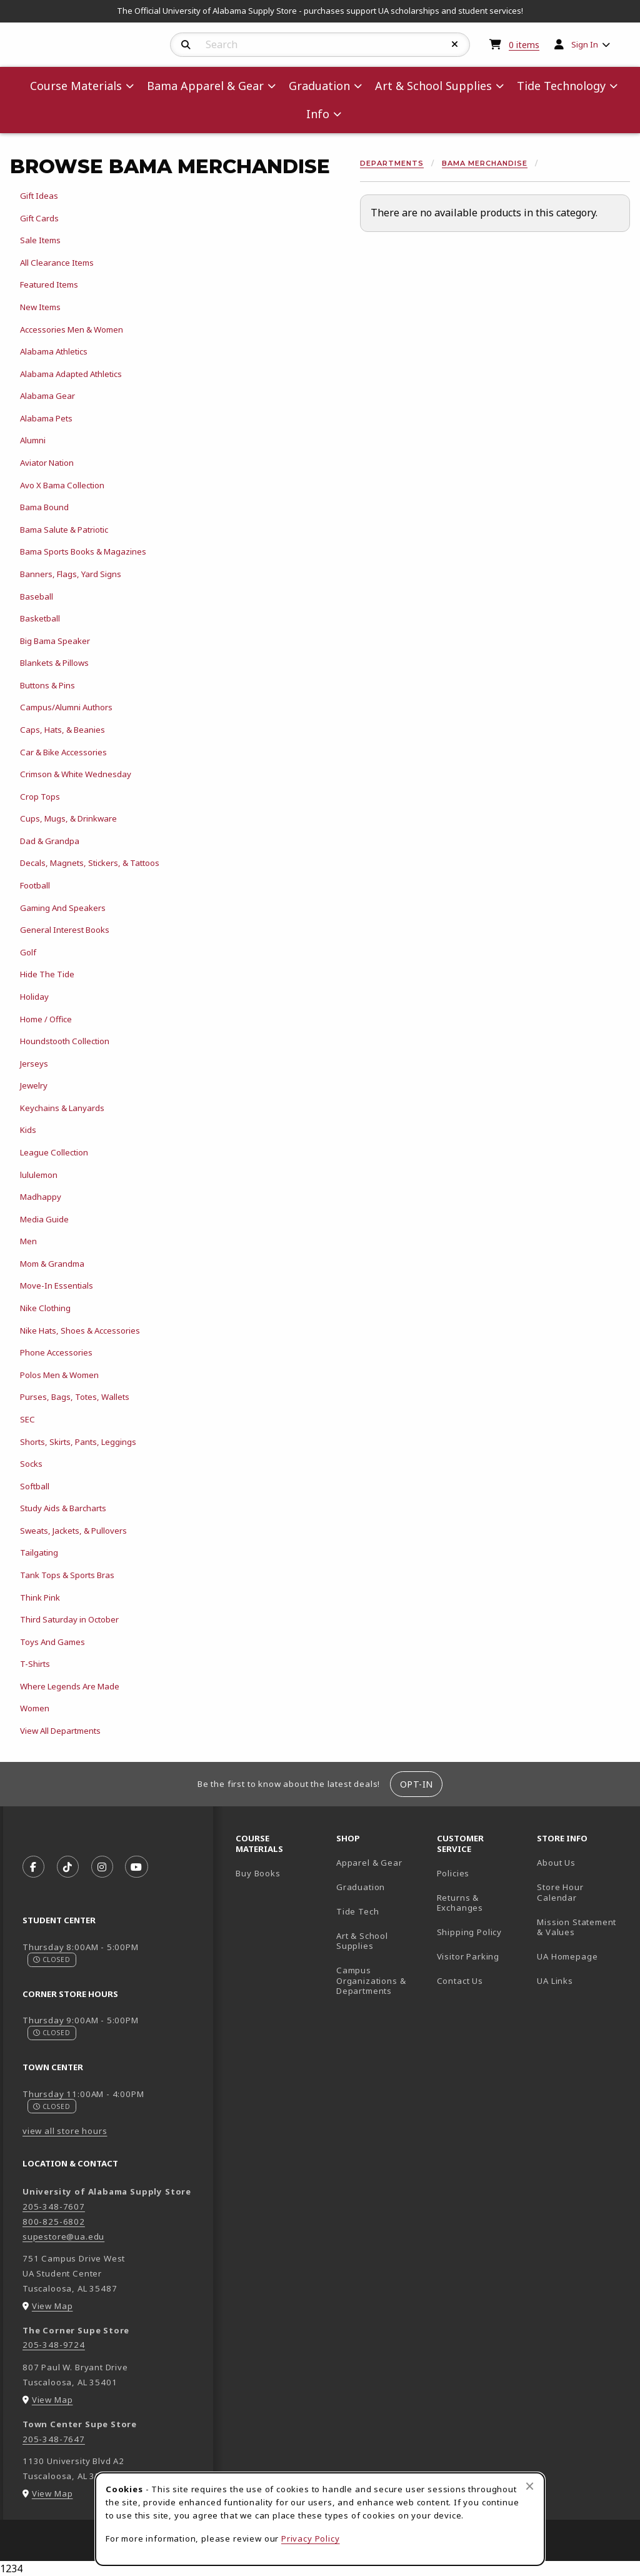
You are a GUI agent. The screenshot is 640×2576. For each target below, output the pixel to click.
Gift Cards (39, 218)
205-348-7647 (53, 2439)
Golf (28, 952)
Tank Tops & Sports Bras (67, 1575)
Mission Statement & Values (576, 1927)
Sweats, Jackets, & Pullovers (73, 1530)
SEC (27, 1419)
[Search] (186, 45)
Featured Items (49, 284)
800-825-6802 (53, 2221)
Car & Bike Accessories (63, 752)
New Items (40, 307)
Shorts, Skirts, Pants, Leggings (78, 1441)
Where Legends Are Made (69, 1686)
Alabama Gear (47, 395)
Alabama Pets (46, 418)
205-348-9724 (53, 2344)
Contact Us (460, 1980)
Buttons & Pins (47, 685)
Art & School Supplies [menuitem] (433, 85)
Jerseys (34, 1063)
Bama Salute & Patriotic (64, 529)
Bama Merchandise (485, 163)
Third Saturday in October (69, 1619)
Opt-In (416, 1784)
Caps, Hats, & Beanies (62, 729)
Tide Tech (357, 1911)
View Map (52, 2306)
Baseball (36, 596)
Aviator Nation (47, 462)
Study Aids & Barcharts (63, 1508)
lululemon (39, 1174)
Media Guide (44, 1219)
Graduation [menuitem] (319, 85)
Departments (392, 163)
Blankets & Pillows (54, 662)
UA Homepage (582, 1956)
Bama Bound (44, 507)
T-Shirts (35, 1663)
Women (34, 1708)
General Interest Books (64, 929)
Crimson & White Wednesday (75, 774)
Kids (28, 1129)
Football (35, 885)
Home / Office (46, 1019)
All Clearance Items (57, 262)
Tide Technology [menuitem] (561, 85)
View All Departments (60, 1730)
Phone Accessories (56, 1352)
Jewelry (34, 1085)
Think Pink (40, 1597)
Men (28, 1241)
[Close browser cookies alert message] (529, 2486)
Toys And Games (52, 1642)
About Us (556, 1862)
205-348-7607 (53, 2206)
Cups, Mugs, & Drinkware (68, 818)
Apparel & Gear (369, 1862)
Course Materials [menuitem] (76, 85)
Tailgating (39, 1552)
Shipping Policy (469, 1932)
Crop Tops (40, 796)
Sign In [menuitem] (584, 44)
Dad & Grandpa (49, 841)
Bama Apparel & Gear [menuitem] (205, 85)
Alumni (33, 440)
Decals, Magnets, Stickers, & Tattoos (89, 862)
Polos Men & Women (59, 1375)
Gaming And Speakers (63, 907)
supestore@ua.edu (63, 2236)
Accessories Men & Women (71, 329)
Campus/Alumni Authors (66, 707)
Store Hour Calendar (582, 1892)
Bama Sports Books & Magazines (83, 551)
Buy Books (258, 1873)
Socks (31, 1463)
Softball (34, 1486)
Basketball (40, 618)
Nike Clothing (45, 1308)
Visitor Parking (468, 1956)
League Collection (54, 1152)
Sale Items (40, 240)
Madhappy (40, 1196)
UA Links (555, 1980)
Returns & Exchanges (460, 1903)
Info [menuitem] (317, 113)
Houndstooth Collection (64, 1041)
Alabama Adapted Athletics (71, 374)
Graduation (360, 1887)
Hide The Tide (47, 974)
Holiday (34, 996)
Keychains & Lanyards (62, 1108)
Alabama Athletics (54, 351)
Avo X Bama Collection (62, 485)
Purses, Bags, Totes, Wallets (74, 1396)
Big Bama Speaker (55, 641)
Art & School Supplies (362, 1941)
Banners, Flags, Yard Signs (70, 574)
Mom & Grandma (52, 1263)
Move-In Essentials (56, 1285)
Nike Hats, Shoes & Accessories (80, 1330)
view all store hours (65, 2130)
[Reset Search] (455, 44)
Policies (453, 1873)
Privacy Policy (310, 2538)
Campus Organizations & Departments (381, 1980)
